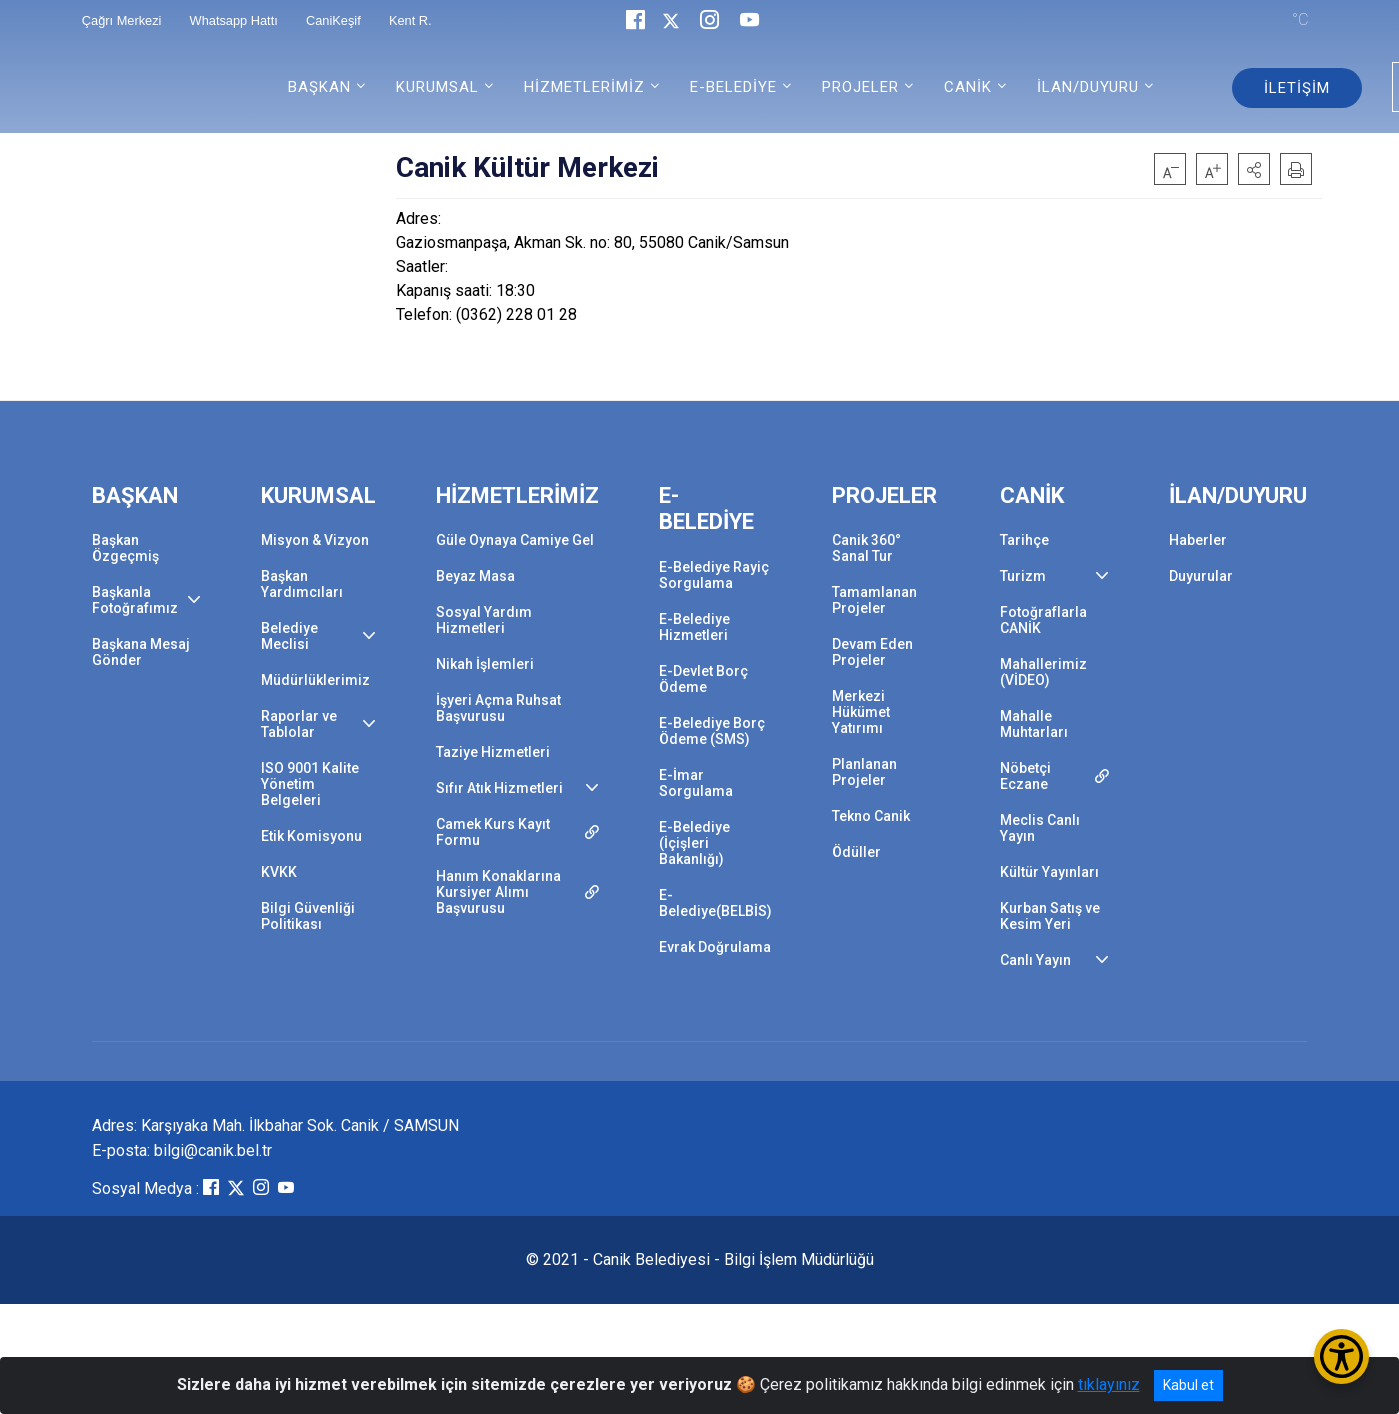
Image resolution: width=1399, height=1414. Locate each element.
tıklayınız (1109, 1384)
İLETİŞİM (1297, 88)
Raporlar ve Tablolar (299, 724)
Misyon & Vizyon (315, 540)
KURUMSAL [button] (437, 87)
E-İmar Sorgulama (696, 783)
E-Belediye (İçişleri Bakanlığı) (694, 843)
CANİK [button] (968, 87)
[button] (1254, 169)
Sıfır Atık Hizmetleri (499, 788)
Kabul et (1188, 1385)
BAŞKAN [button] (319, 87)
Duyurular (1201, 576)
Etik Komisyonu (311, 836)
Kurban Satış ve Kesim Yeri (1050, 916)
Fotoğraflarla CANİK (1043, 620)
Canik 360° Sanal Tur (866, 548)
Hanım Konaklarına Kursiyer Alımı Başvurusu (498, 892)
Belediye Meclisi (289, 636)
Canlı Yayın (1035, 960)
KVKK (279, 872)
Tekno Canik (871, 816)
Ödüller (856, 852)
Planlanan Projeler (864, 772)
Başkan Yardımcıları (302, 584)
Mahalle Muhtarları (1034, 724)
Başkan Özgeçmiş (125, 548)
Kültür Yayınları (1049, 872)
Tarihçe (1024, 540)
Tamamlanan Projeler (874, 600)
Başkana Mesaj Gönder (141, 652)
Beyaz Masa (475, 576)
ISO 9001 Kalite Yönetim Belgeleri (310, 784)
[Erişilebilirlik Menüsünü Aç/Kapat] (1341, 1356)
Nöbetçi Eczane (1025, 776)
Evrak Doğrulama (715, 947)
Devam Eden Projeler (872, 652)
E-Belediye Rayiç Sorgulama (714, 575)
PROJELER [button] (860, 87)
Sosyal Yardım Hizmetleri (484, 620)
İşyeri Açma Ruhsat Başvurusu (498, 708)
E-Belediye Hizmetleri (694, 627)
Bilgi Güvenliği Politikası (308, 916)
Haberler (1198, 540)
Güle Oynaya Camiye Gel (515, 540)
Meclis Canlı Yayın (1040, 828)
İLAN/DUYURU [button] (1088, 87)
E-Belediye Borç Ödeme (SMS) (712, 731)
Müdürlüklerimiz (315, 680)
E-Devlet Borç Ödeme (703, 679)
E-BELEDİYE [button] (733, 87)
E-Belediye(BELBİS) (715, 903)
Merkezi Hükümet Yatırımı (861, 712)
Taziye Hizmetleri (493, 752)
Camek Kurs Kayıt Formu (493, 832)
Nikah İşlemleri (485, 664)
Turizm (1023, 576)
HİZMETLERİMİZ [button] (584, 87)
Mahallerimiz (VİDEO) (1043, 672)
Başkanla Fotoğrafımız (135, 600)
